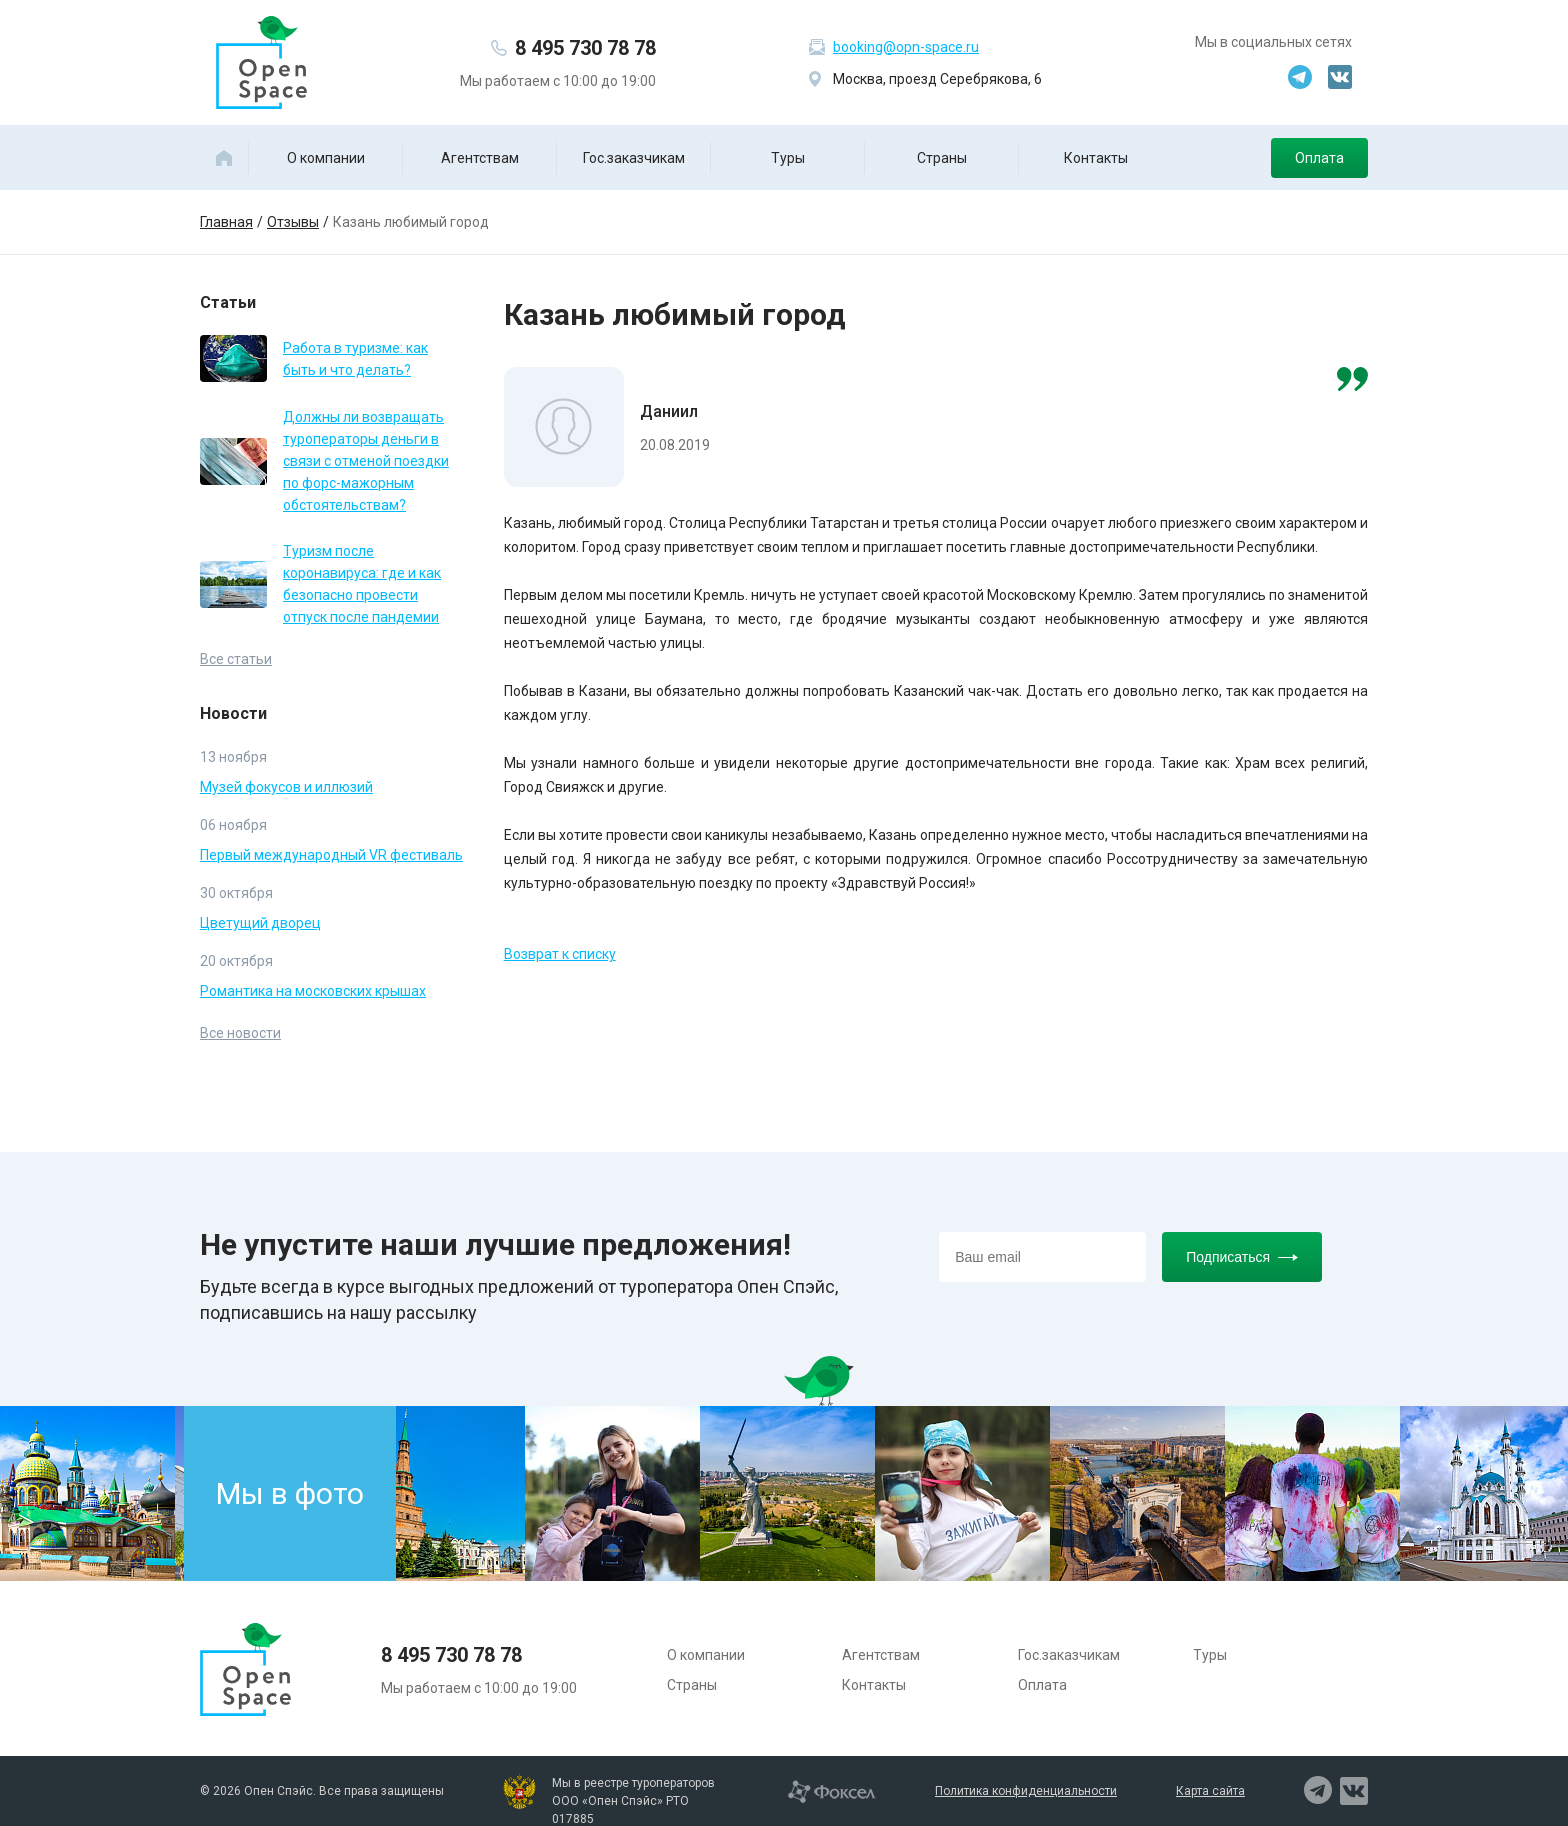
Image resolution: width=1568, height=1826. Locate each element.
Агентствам (480, 158)
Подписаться (1242, 1257)
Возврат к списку (560, 954)
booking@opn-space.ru (906, 47)
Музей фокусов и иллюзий (286, 787)
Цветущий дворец (260, 923)
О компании (326, 158)
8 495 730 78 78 (585, 48)
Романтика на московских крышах (313, 991)
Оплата (1319, 158)
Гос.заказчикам (634, 158)
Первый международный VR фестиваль (331, 855)
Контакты (1096, 158)
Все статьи (236, 659)
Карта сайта (1210, 1791)
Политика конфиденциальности (1026, 1791)
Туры (788, 158)
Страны (942, 158)
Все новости (240, 1033)
